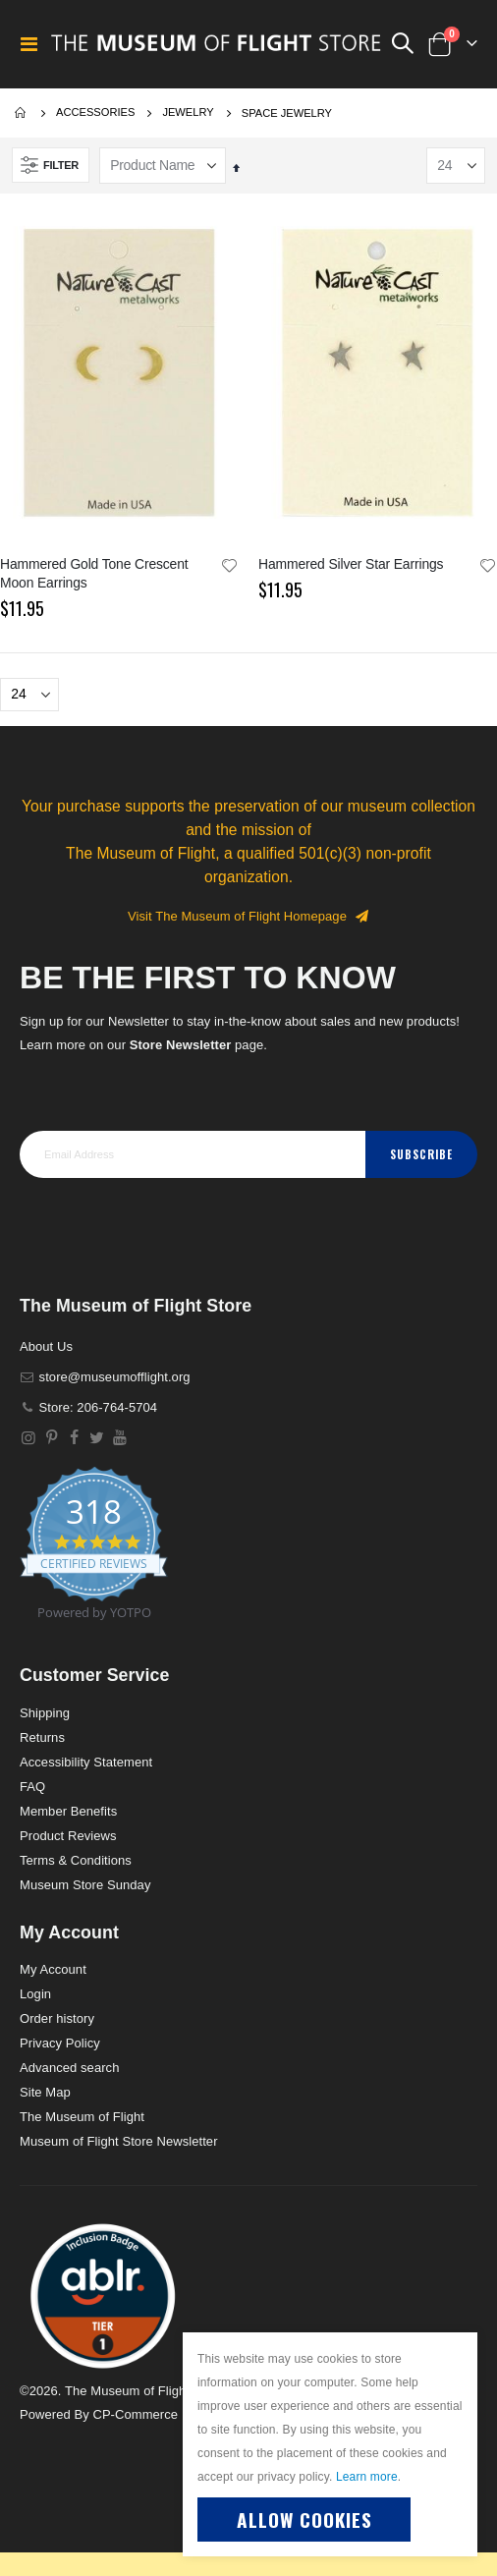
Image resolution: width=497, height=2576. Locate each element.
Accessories (95, 112)
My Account (53, 1969)
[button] (230, 567)
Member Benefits (68, 1811)
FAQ (32, 1786)
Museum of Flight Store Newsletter (119, 2141)
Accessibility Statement (86, 1762)
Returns (42, 1737)
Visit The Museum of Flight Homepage (248, 916)
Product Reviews (68, 1835)
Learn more (367, 2477)
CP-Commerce (135, 2414)
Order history (57, 2018)
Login (35, 1994)
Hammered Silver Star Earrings (350, 564)
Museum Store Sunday (85, 1884)
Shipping (45, 1713)
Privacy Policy (60, 2043)
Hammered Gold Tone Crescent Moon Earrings (94, 573)
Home (21, 113)
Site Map (45, 2092)
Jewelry (187, 112)
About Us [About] (46, 1346)
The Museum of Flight (82, 2116)
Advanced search (69, 2067)
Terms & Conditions (76, 1860)
